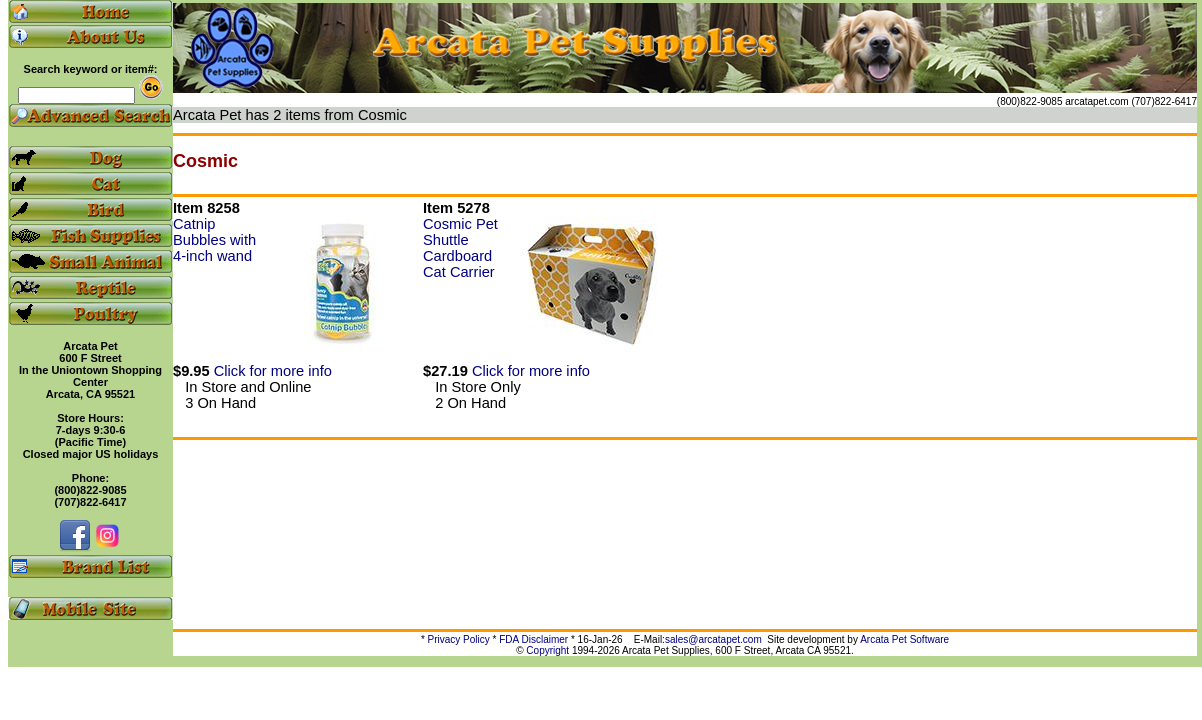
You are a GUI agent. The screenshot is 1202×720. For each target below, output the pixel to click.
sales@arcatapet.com (713, 639)
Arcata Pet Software (904, 639)
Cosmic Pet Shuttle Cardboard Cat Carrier (460, 248)
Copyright (547, 650)
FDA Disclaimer (533, 639)
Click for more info (273, 371)
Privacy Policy (459, 639)
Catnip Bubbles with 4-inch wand (214, 240)
